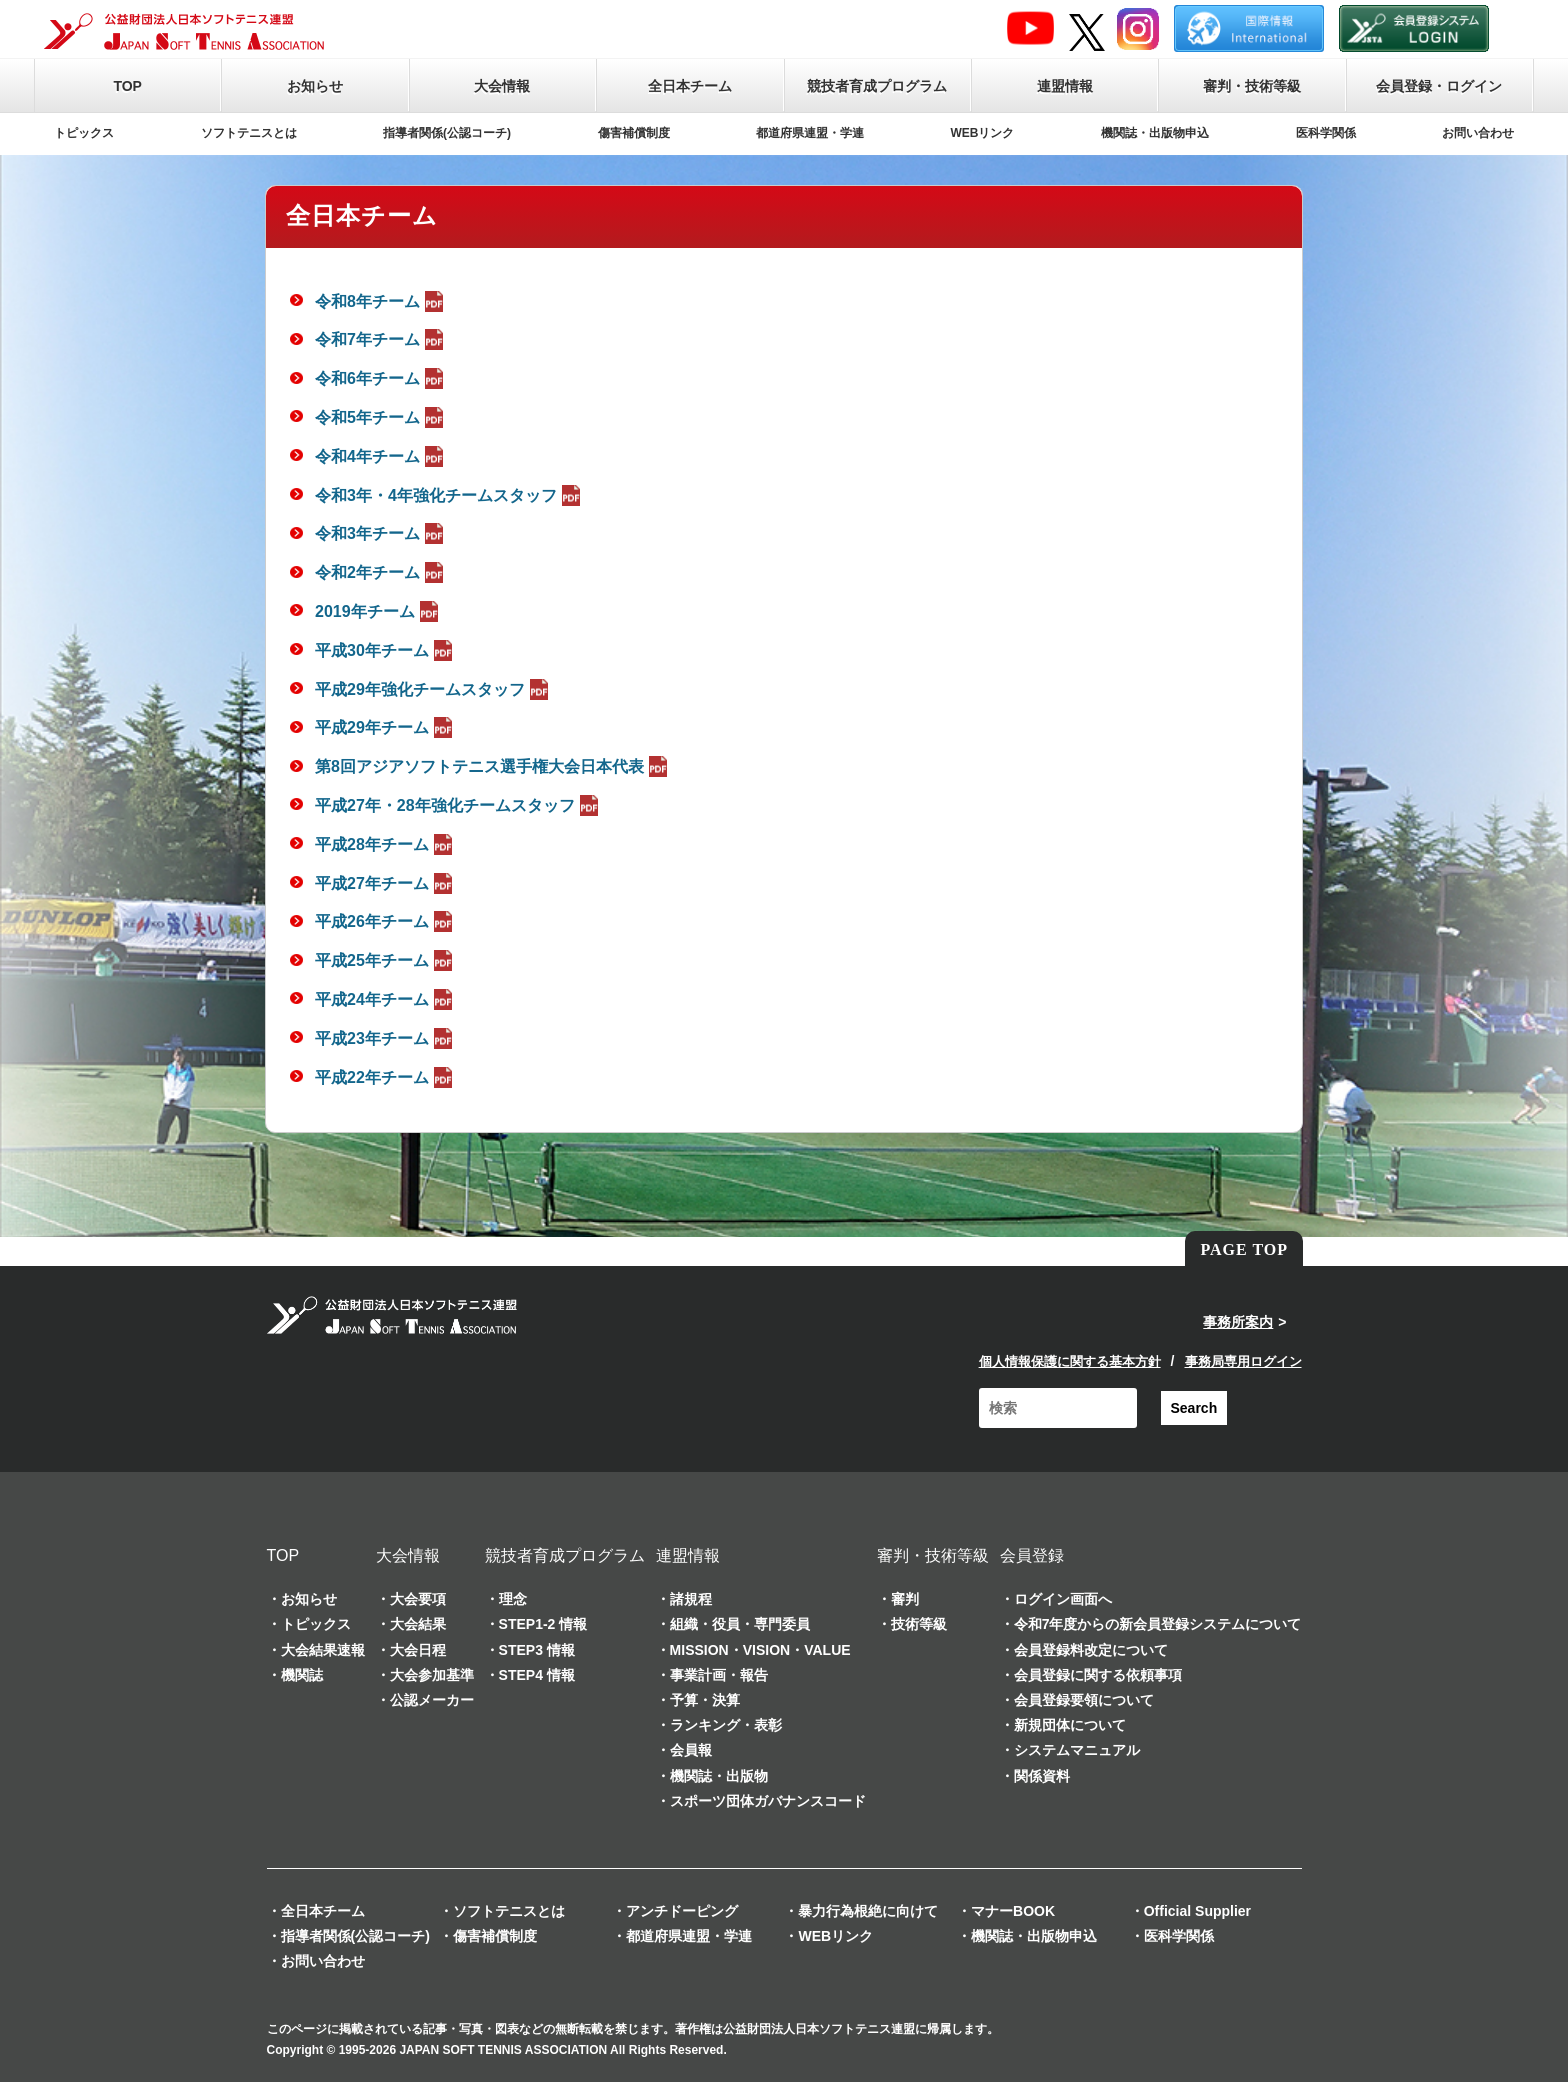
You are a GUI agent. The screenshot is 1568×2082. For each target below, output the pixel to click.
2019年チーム (379, 611)
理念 (513, 1599)
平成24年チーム (386, 999)
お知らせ (315, 86)
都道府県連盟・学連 (810, 133)
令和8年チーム (381, 301)
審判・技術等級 (1252, 86)
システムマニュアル (1077, 1750)
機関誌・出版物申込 (1155, 133)
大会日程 (418, 1650)
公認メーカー (432, 1700)
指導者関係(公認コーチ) (447, 133)
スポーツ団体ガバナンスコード (768, 1801)
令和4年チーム (381, 456)
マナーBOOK (1013, 1911)
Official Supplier (1197, 1911)
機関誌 (302, 1675)
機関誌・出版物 (719, 1776)
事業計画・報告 (719, 1675)
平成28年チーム (386, 844)
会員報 (691, 1750)
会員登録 (1032, 1555)
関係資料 (1042, 1776)
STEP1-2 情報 (543, 1624)
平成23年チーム (386, 1038)
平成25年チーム (386, 960)
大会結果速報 (323, 1650)
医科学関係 (1326, 133)
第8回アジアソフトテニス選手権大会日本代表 (493, 766)
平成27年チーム (386, 883)
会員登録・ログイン (1439, 86)
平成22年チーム (386, 1077)
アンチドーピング (682, 1911)
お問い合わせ (1478, 133)
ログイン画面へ (1063, 1599)
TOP (127, 86)
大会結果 (418, 1624)
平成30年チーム (386, 650)
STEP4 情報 (537, 1675)
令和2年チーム (381, 572)
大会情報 (502, 86)
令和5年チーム (381, 417)
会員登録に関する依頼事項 (1098, 1675)
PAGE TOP (1244, 1249)
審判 (905, 1599)
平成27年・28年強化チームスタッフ (459, 805)
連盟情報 (1065, 86)
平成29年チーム (386, 727)
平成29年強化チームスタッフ (434, 689)
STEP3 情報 (537, 1650)
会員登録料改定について (1091, 1650)
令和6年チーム (381, 378)
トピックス (84, 133)
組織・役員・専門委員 (740, 1624)
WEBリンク (983, 133)
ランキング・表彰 (726, 1725)
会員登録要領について (1084, 1700)
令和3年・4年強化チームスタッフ (450, 495)
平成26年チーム (386, 921)
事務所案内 (1238, 1322)
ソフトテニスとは (249, 133)
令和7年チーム (381, 339)
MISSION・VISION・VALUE (760, 1650)
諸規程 (691, 1599)
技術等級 (919, 1624)
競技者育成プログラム (877, 86)
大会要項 (418, 1599)
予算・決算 (705, 1700)
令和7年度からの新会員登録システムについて (1158, 1624)
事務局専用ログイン (1243, 1361)
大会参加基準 (432, 1675)
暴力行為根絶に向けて (868, 1911)
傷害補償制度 (634, 133)
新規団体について (1070, 1725)
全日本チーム (690, 86)
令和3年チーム (381, 533)
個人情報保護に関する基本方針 (1070, 1361)
